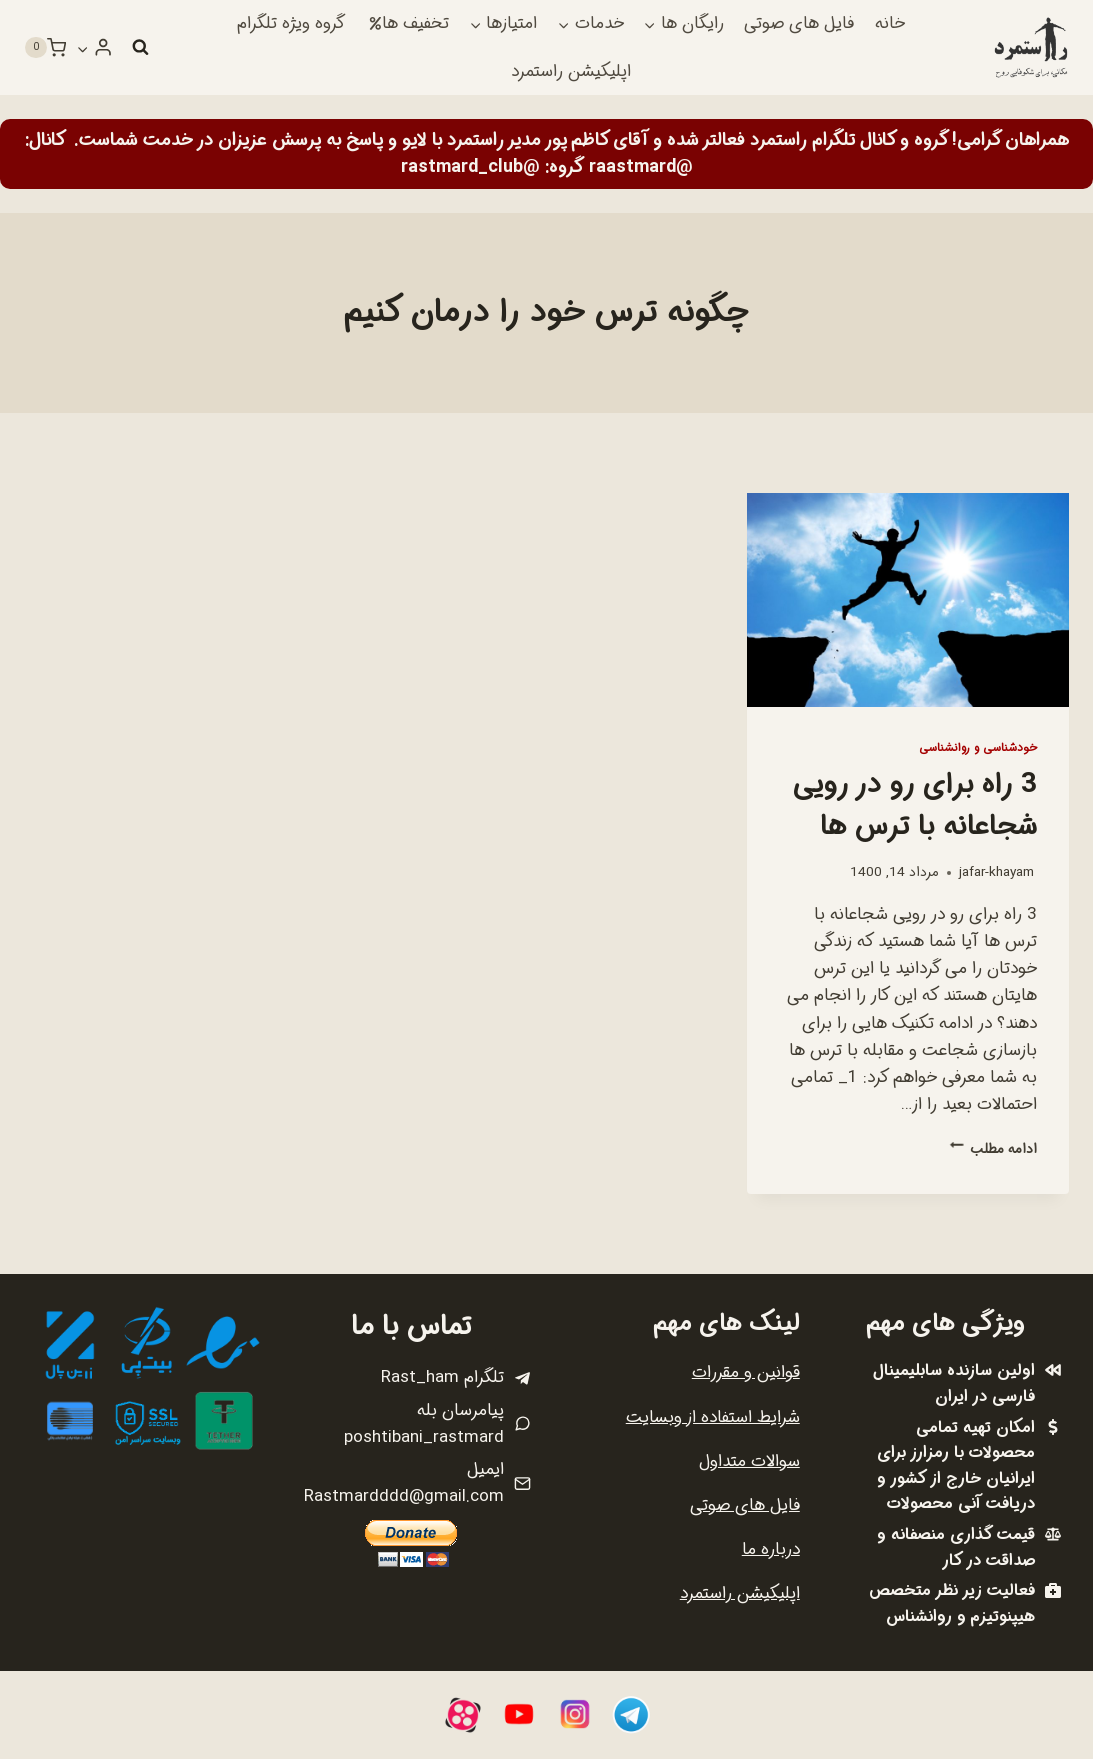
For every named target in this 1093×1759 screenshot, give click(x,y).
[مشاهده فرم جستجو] (140, 48)
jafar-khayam (996, 872)
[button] (83, 48)
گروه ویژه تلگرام (291, 23)
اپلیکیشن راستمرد (571, 71)
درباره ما (771, 1549)
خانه (890, 23)
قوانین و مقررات (746, 1372)
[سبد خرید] (45, 48)
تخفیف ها (409, 23)
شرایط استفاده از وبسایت (713, 1417)
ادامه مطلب (993, 1149)
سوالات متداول (749, 1461)
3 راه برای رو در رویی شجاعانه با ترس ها (915, 806)
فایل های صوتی (799, 23)
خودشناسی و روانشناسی (978, 748)
